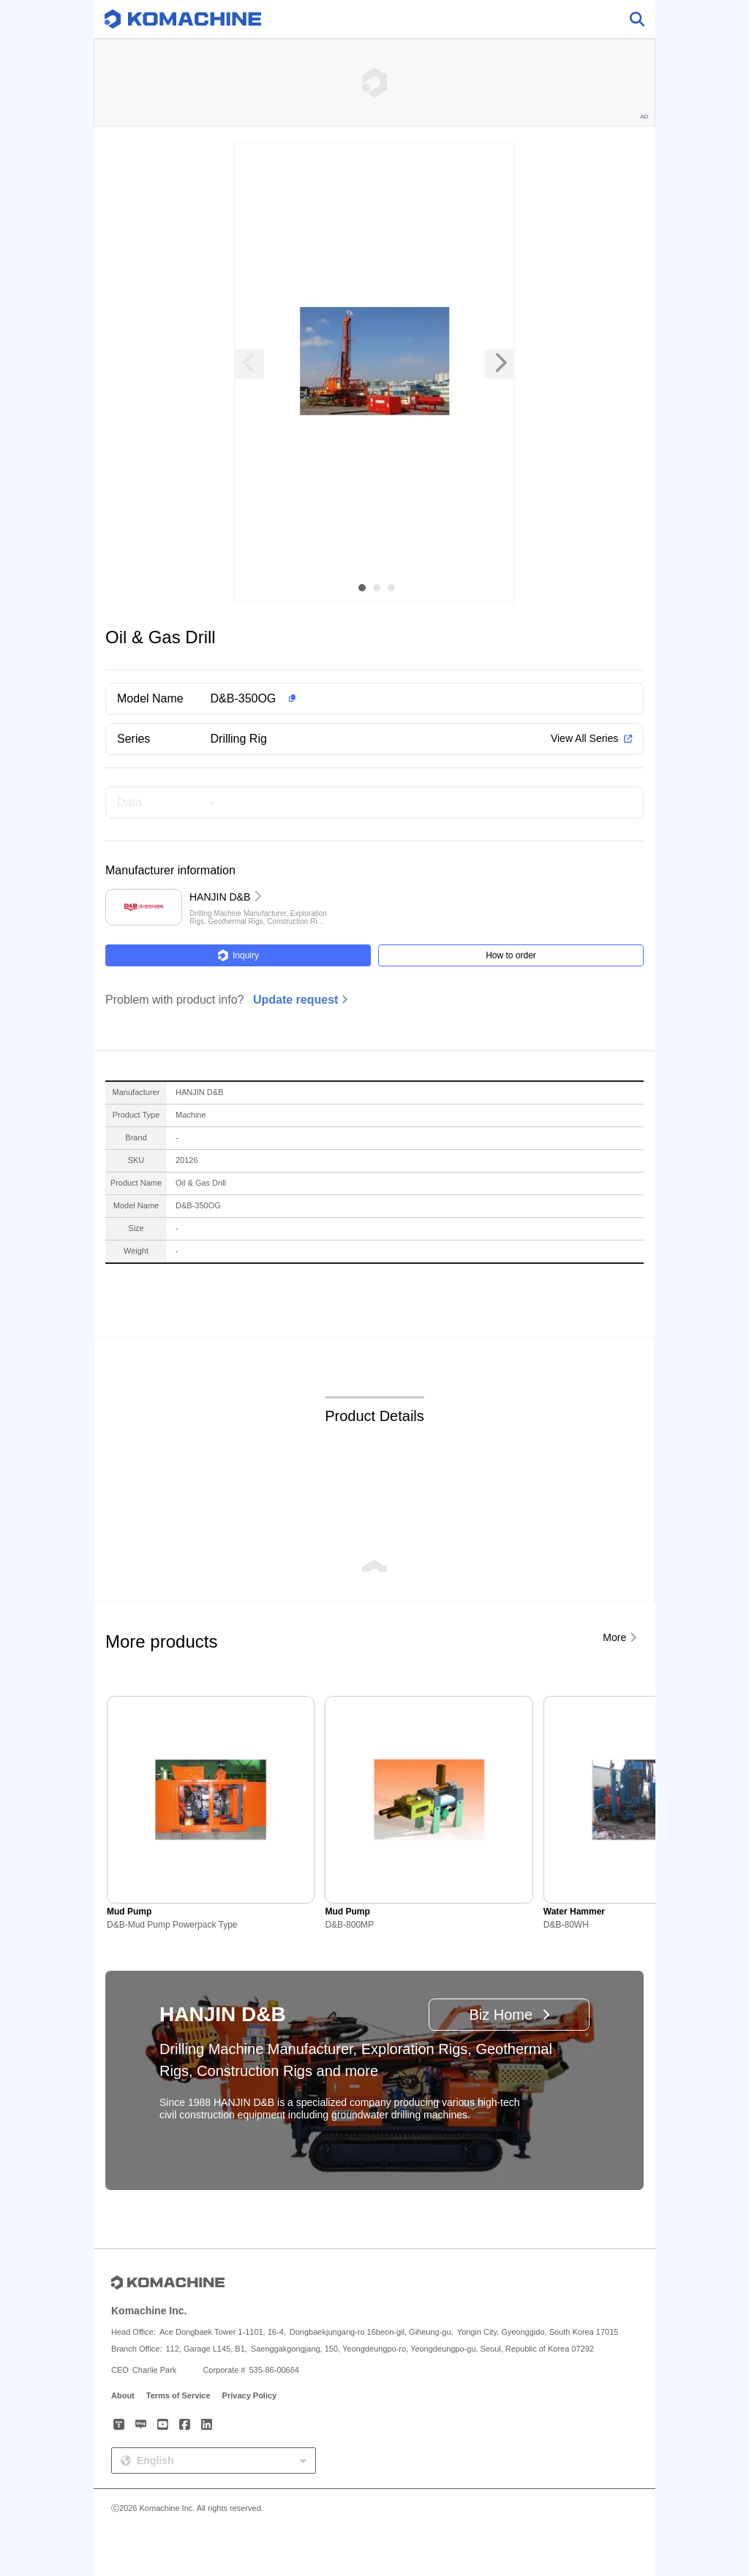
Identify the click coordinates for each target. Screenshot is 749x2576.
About (123, 2395)
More (614, 1637)
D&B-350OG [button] (243, 698)
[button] (398, 699)
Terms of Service (178, 2395)
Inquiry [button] (238, 955)
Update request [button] (295, 999)
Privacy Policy (249, 2395)
